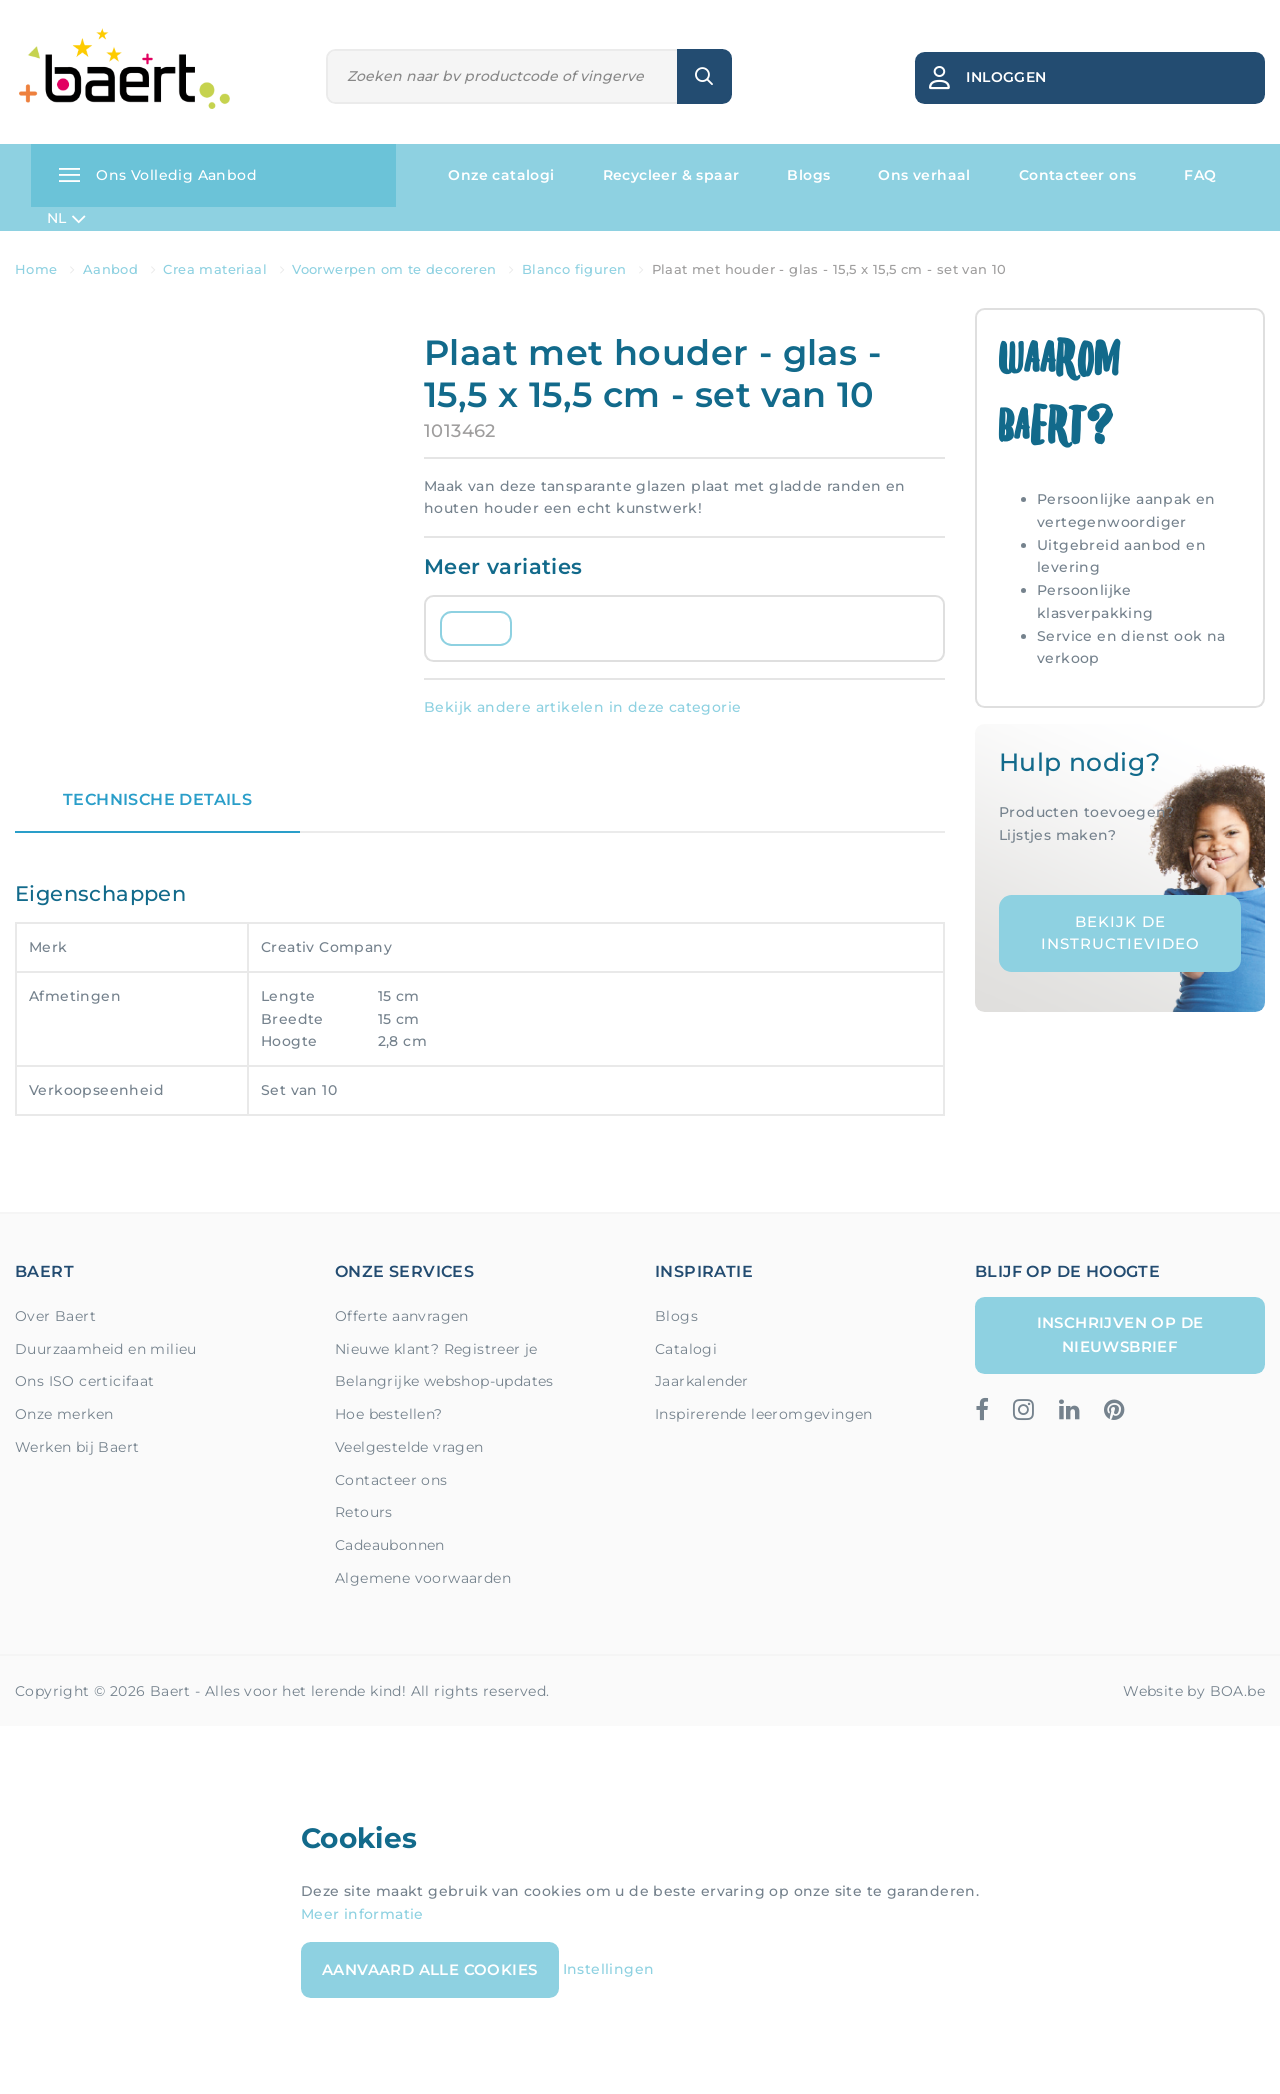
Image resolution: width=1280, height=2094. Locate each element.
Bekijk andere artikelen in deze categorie (582, 707)
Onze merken (64, 1414)
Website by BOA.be (1194, 1691)
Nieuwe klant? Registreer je (436, 1349)
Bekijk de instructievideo (1120, 933)
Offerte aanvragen (402, 1316)
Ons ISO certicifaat (85, 1381)
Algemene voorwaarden (423, 1578)
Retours (364, 1512)
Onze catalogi (501, 175)
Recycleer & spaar (671, 175)
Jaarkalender (702, 1381)
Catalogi (686, 1349)
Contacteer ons (1078, 175)
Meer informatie (362, 1914)
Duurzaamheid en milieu (106, 1349)
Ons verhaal (924, 175)
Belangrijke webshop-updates (444, 1381)
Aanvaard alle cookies (429, 1969)
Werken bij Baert (77, 1447)
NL (66, 219)
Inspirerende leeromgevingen (764, 1414)
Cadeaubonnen (390, 1545)
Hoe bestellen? (389, 1414)
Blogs (808, 175)
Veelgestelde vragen (409, 1447)
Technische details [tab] (157, 799)
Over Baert (55, 1316)
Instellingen (609, 1968)
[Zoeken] (502, 76)
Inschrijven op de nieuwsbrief (1120, 1334)
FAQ (1200, 175)
